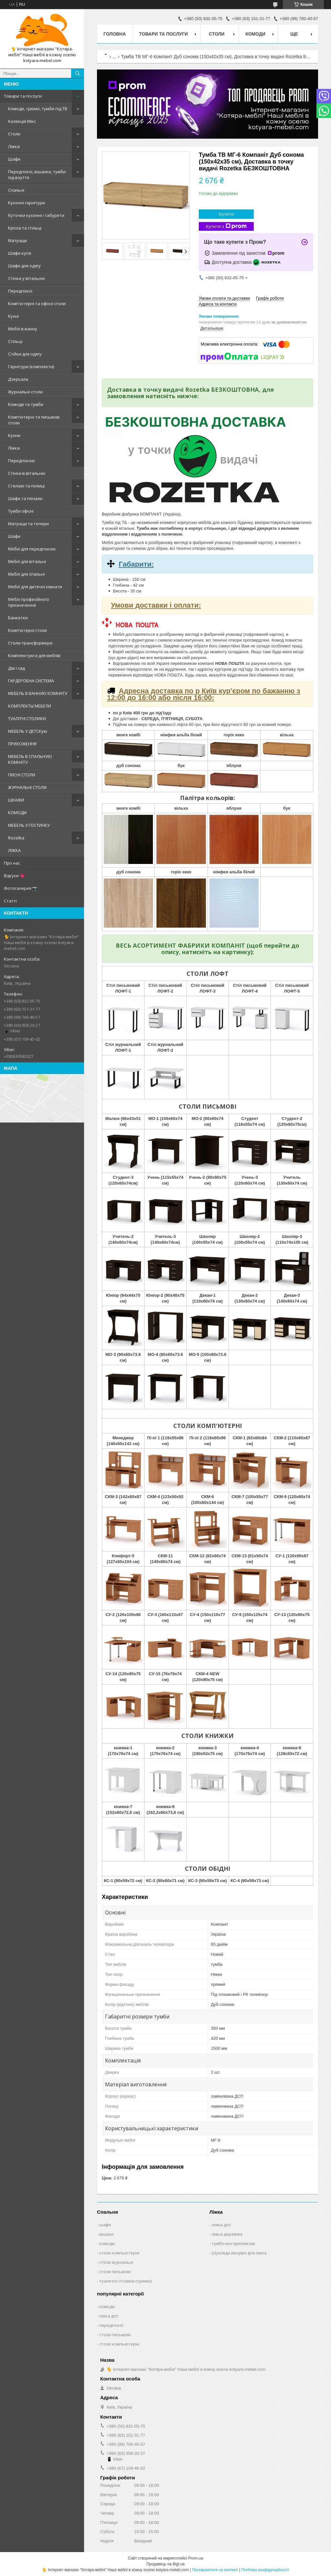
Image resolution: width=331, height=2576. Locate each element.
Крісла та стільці (24, 228)
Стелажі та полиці (26, 486)
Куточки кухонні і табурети (36, 215)
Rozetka (16, 838)
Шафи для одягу (24, 266)
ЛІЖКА (14, 850)
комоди (107, 2243)
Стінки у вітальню (26, 278)
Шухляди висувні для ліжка (239, 2253)
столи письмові (115, 2271)
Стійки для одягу (25, 354)
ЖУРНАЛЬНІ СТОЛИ (27, 787)
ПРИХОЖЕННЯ (22, 744)
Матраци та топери (28, 524)
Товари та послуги (23, 96)
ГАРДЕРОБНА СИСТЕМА (31, 681)
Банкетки (18, 618)
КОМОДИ (17, 812)
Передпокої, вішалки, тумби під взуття (37, 174)
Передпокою (21, 460)
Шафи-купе (19, 253)
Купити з (226, 226)
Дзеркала (18, 379)
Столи (14, 134)
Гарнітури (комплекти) (31, 366)
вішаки (106, 2234)
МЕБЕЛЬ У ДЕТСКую (27, 731)
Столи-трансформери (30, 643)
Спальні (16, 190)
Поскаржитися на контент (215, 2570)
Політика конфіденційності (265, 2570)
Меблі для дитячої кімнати (35, 587)
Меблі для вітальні (27, 561)
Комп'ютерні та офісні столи (37, 303)
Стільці (15, 341)
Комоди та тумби (25, 404)
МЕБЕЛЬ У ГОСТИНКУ (29, 825)
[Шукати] (77, 73)
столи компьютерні (119, 2253)
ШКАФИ (16, 800)
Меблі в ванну (22, 329)
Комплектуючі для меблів (34, 655)
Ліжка (14, 146)
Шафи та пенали (25, 498)
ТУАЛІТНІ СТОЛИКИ (27, 718)
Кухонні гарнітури (26, 203)
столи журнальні (116, 2262)
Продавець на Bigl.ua (165, 2564)
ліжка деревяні (227, 2234)
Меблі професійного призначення (28, 602)
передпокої (111, 2325)
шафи (105, 2225)
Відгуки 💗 (14, 875)
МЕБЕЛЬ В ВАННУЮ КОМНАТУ (37, 693)
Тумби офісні (21, 511)
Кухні (13, 316)
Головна (114, 34)
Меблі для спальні (26, 574)
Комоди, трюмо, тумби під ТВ (37, 109)
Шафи (14, 159)
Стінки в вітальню (26, 473)
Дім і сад (16, 668)
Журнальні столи (25, 392)
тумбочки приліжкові (233, 2243)
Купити (226, 214)
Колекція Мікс (22, 121)
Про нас (12, 863)
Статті (10, 901)
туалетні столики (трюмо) (125, 2281)
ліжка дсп (221, 2225)
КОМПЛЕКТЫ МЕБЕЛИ (29, 706)
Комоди (255, 34)
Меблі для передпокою (32, 549)
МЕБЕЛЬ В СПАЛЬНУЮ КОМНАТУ (30, 759)
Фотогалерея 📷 (20, 888)
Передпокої (20, 291)
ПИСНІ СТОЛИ (21, 775)
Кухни (14, 435)
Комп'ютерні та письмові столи (34, 420)
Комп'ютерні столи (27, 630)
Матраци (17, 240)
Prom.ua (195, 2558)
